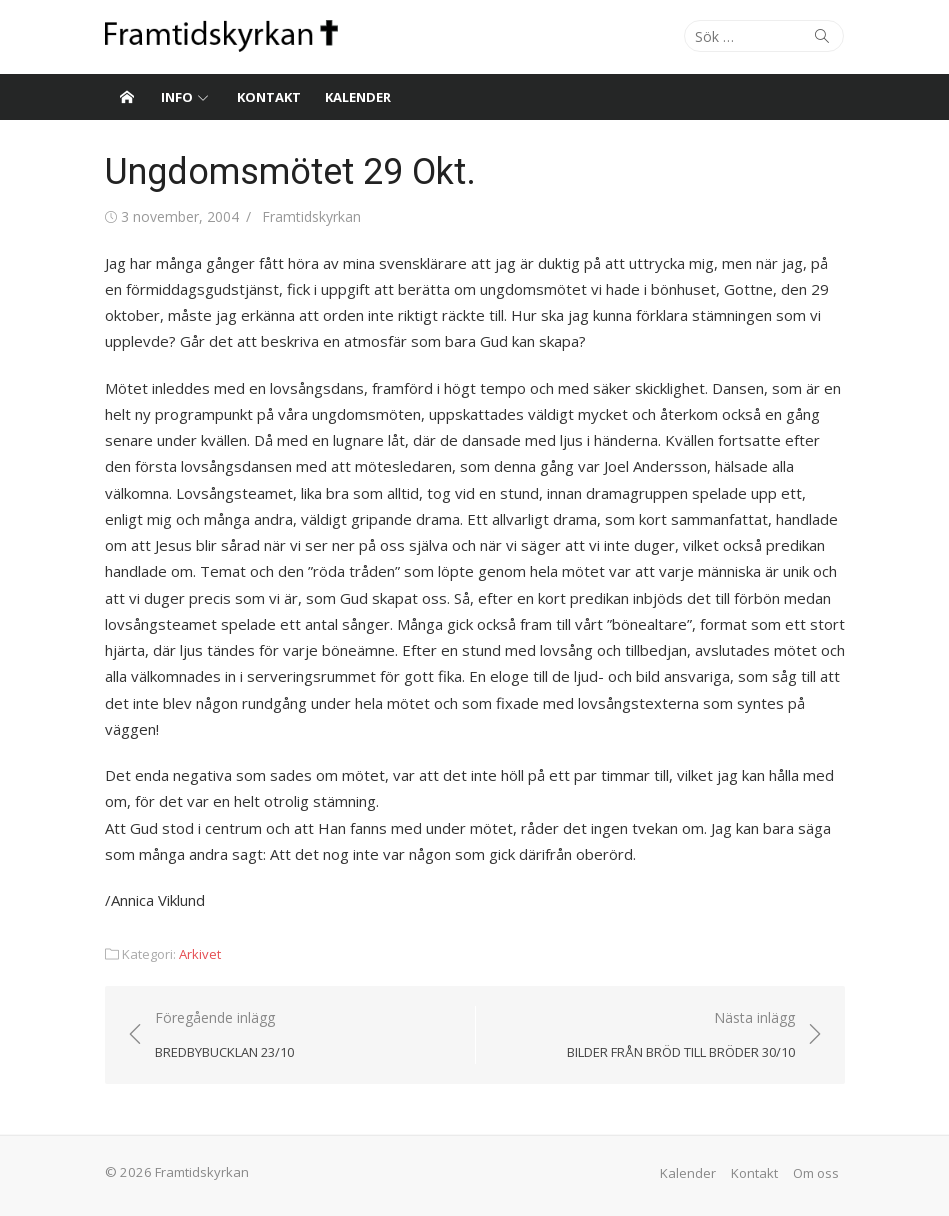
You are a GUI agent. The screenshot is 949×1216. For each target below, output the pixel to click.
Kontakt (269, 97)
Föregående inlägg (224, 1035)
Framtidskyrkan (311, 216)
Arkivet (200, 954)
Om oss (816, 1173)
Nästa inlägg (681, 1035)
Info (177, 97)
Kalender (358, 97)
